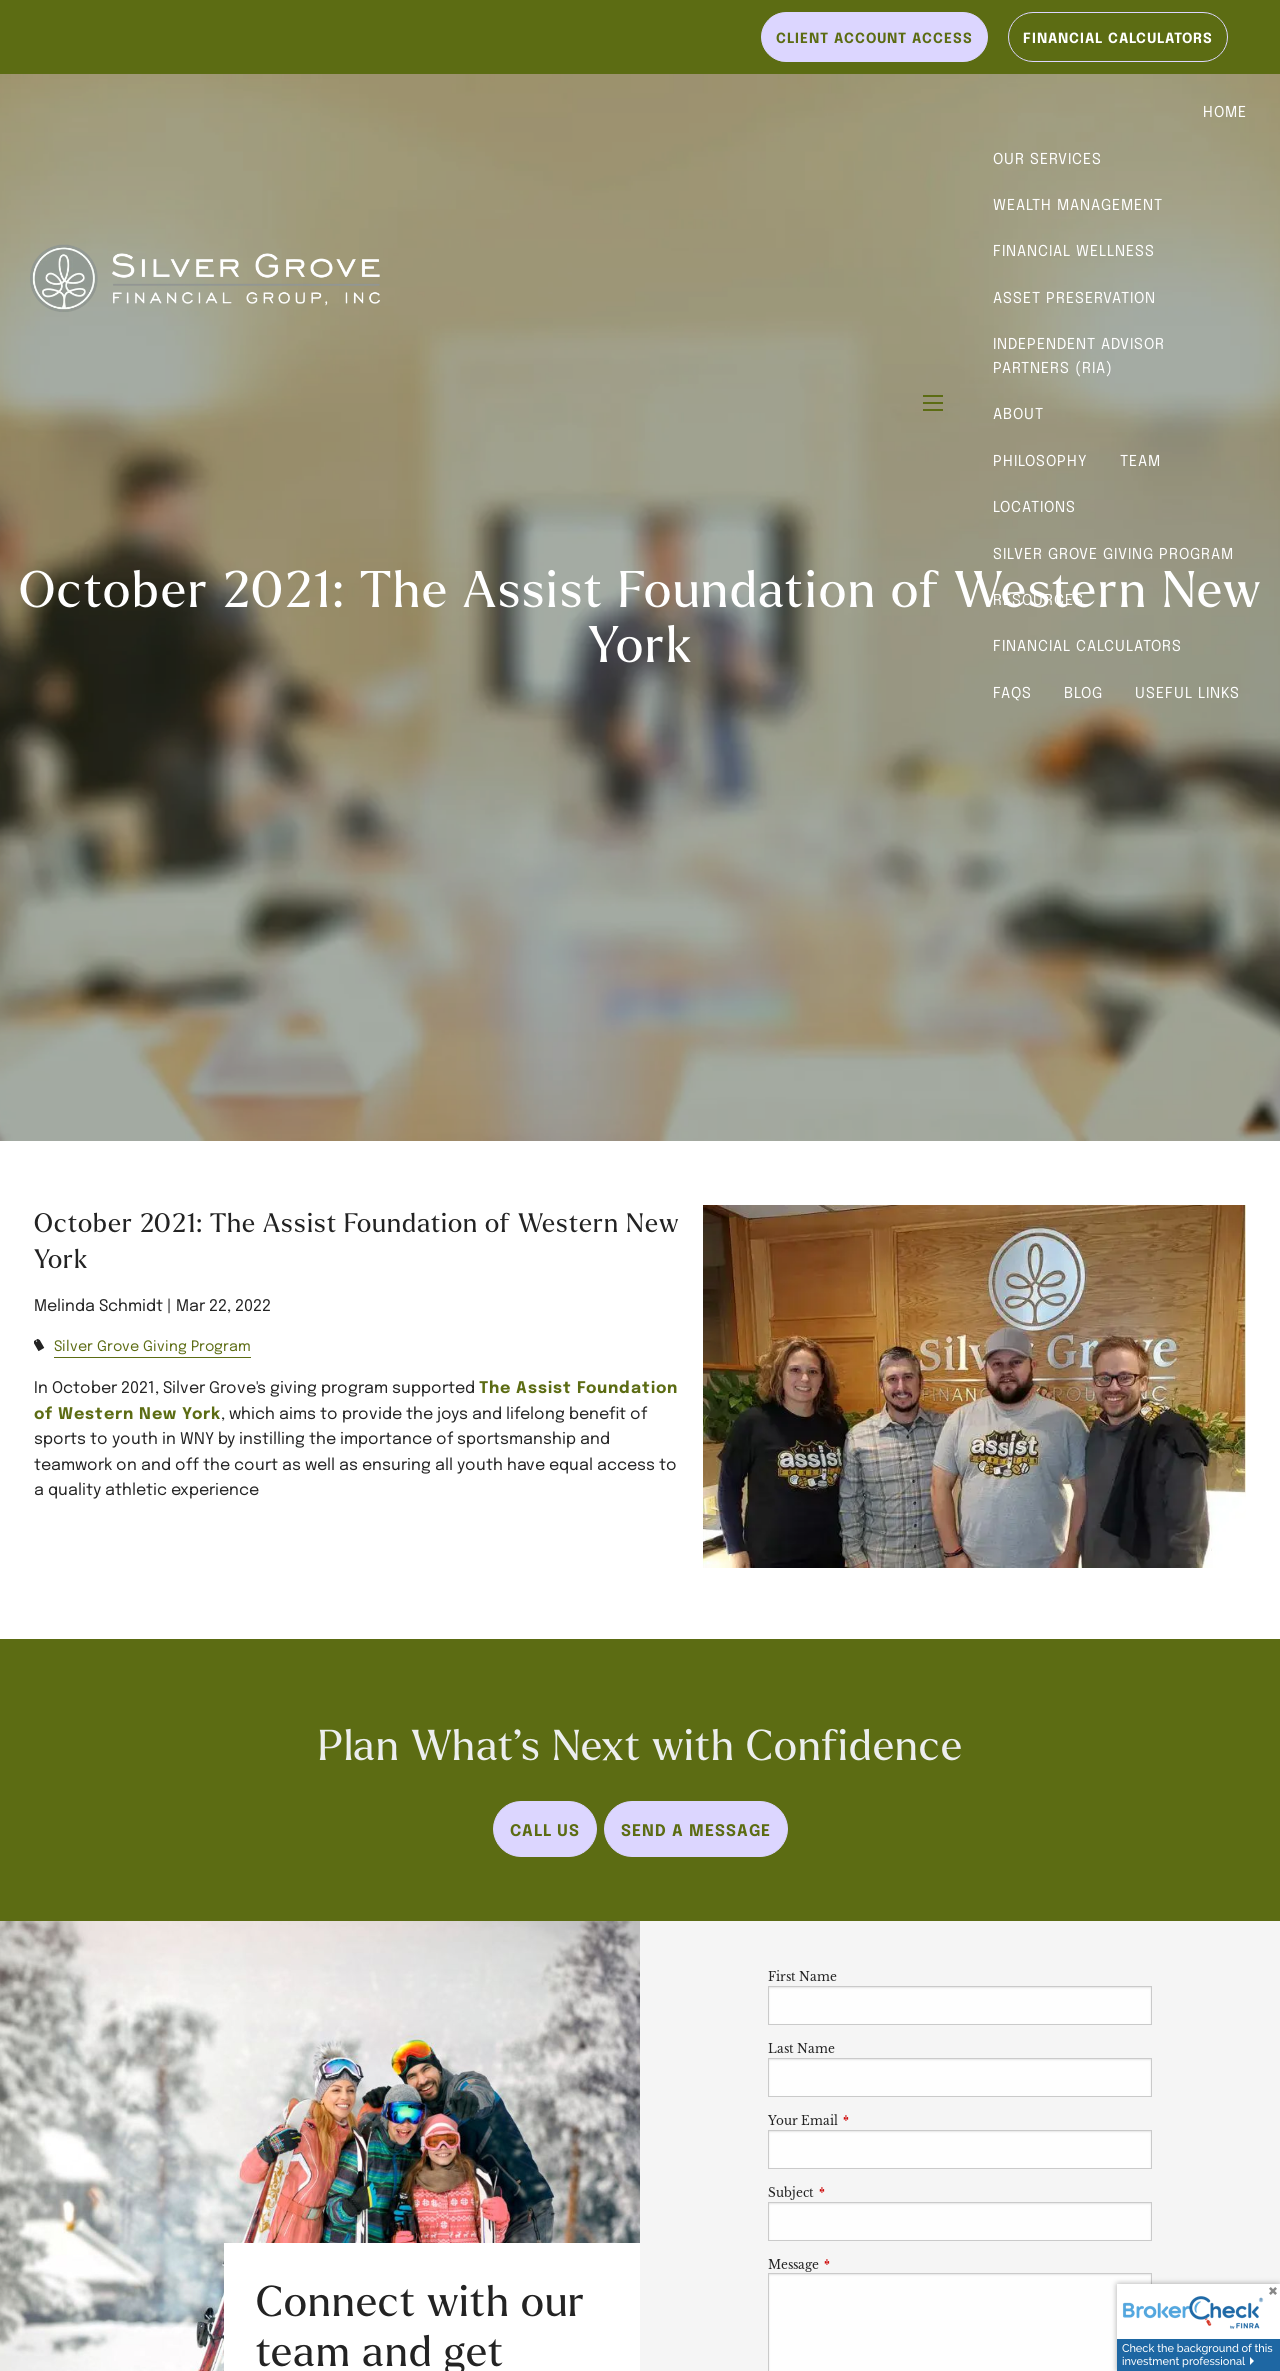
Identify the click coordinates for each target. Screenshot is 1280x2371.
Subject (857, 2192)
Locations (1034, 506)
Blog (1083, 692)
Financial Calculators (1087, 645)
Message (859, 2264)
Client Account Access (874, 36)
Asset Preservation (1074, 297)
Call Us (545, 1829)
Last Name (801, 2048)
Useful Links (1187, 692)
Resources (1038, 599)
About (1018, 413)
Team (1140, 460)
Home (1225, 111)
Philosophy (1040, 460)
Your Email (869, 2120)
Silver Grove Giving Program (1113, 553)
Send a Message (696, 1829)
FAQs (1012, 692)
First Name (802, 1976)
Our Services (1047, 158)
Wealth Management (1078, 204)
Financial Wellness (1074, 250)
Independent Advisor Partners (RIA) (1079, 355)
